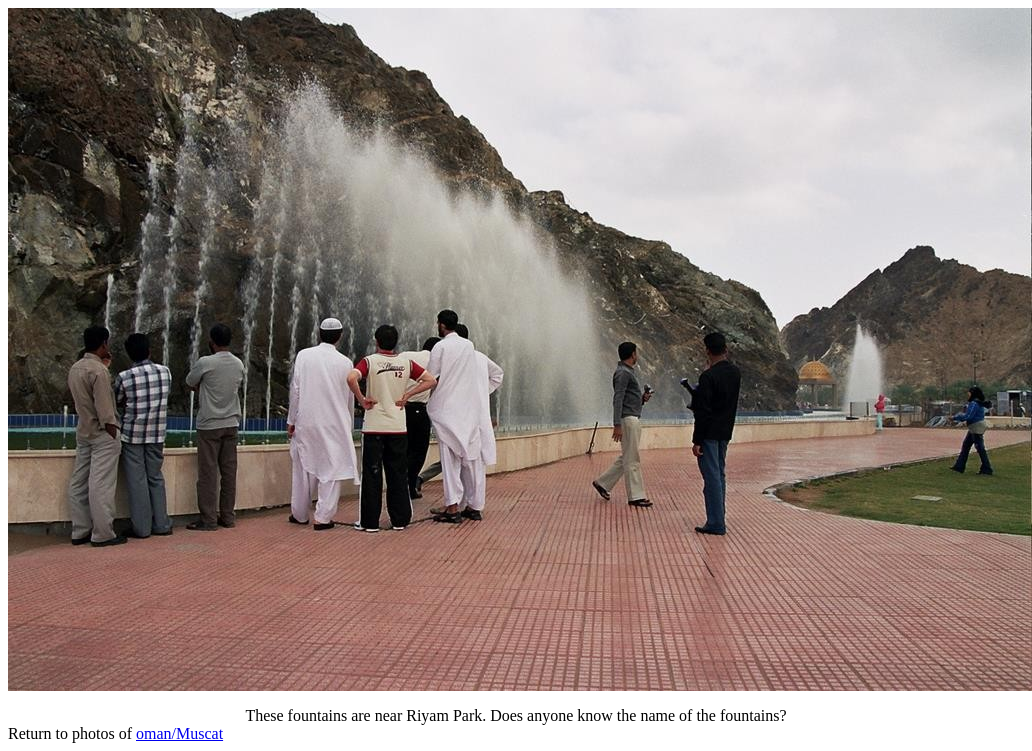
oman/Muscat (179, 733)
